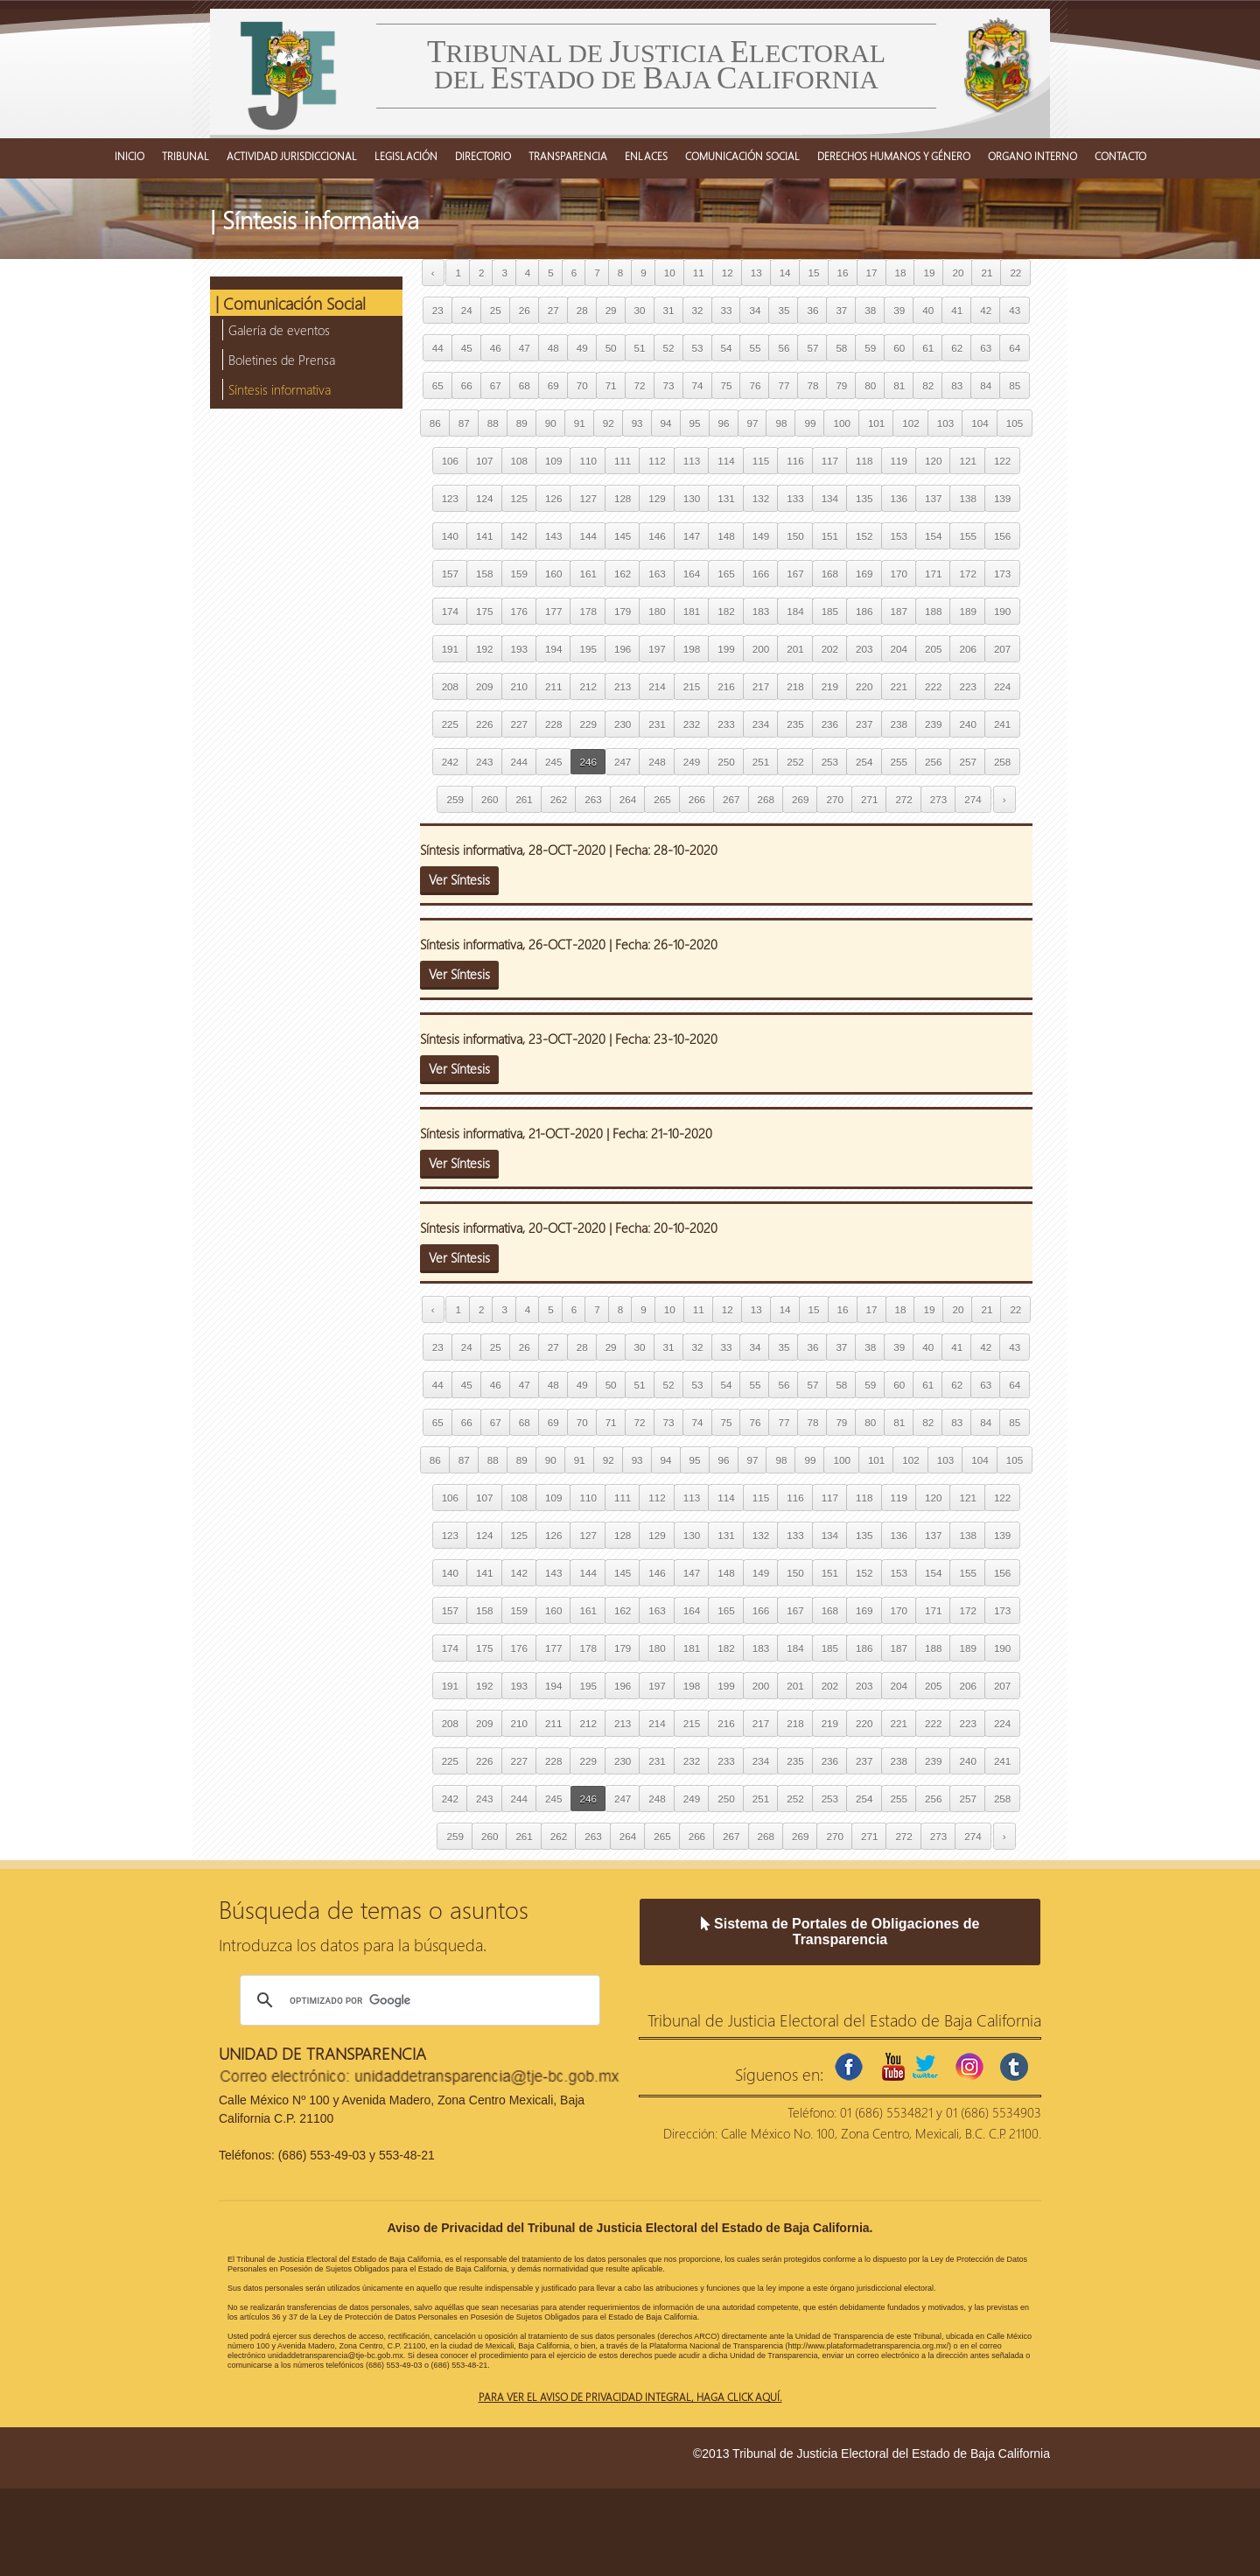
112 (656, 460)
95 (695, 423)
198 (691, 648)
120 (933, 460)
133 (795, 498)
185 (830, 611)
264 (628, 799)
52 (669, 348)
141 (484, 536)
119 (899, 460)
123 (450, 498)
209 (484, 686)
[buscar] (417, 2000)
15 (814, 272)
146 (656, 536)
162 (622, 573)
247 (622, 761)
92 (608, 423)
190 (1002, 611)
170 (899, 573)
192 (484, 648)
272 (903, 799)
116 (795, 460)
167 (795, 573)
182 (726, 611)
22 (1015, 272)
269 (800, 799)
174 (450, 611)
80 (870, 385)
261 (523, 799)
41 (956, 310)
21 (986, 272)
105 (1014, 423)
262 (558, 799)
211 (553, 686)
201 (795, 648)
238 (899, 724)
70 (582, 385)
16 (843, 272)
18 (900, 272)
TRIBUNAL (185, 156)
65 (438, 385)
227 (519, 724)
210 (519, 686)
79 (841, 385)
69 (553, 385)
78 (812, 385)
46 (495, 348)
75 (726, 385)
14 (785, 272)
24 (466, 310)
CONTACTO (1120, 156)
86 (435, 423)
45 (466, 348)
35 (783, 310)
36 (812, 310)
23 (438, 310)
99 (810, 423)
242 (450, 761)
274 (972, 799)
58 (841, 348)
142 (519, 536)
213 (622, 686)
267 (731, 799)
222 (933, 686)
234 (760, 724)
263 (592, 799)
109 (553, 460)
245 (553, 761)
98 (781, 423)
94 (666, 423)
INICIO (129, 156)
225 (450, 724)
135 (864, 498)
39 (899, 310)
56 (783, 348)
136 (899, 498)
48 (553, 348)
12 (727, 272)
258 (1002, 761)
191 (450, 648)
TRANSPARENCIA (567, 156)
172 (967, 573)
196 (622, 648)
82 (928, 385)
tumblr (1014, 2067)
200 (760, 648)
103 (945, 423)
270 (834, 799)
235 (795, 724)
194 (553, 648)
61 (928, 348)
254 (864, 761)
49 (582, 348)
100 (841, 423)
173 (1002, 573)
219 (830, 686)
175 (484, 611)
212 (587, 686)
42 (985, 310)
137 (933, 498)
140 (450, 536)
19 (928, 272)
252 (795, 761)
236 (830, 724)
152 (864, 536)
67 (495, 385)
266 (697, 799)
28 (582, 310)
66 (466, 385)
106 (450, 460)
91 (579, 423)
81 (899, 385)
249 (691, 761)
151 (830, 536)
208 (450, 686)
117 (830, 460)
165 (726, 573)
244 (519, 761)
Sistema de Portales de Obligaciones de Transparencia (840, 1931)
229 (587, 724)
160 (553, 573)
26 (524, 310)
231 (656, 724)
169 (864, 573)
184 (795, 611)
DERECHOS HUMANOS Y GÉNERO (893, 156)
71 (611, 385)
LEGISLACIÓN (406, 156)
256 (933, 761)
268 (766, 799)
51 (640, 348)
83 (956, 385)
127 (587, 498)
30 (640, 310)
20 (957, 272)
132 (760, 498)
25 (495, 310)
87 (464, 423)
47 (524, 348)
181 (691, 611)
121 (967, 460)
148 (726, 536)
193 (519, 648)
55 (754, 348)
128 (622, 498)
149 (760, 536)
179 (622, 611)
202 (830, 648)
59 (870, 348)
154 (933, 536)
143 (553, 536)
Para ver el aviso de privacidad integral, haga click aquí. (630, 2397)
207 (1002, 648)
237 (864, 724)
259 (454, 799)
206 (967, 648)
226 (484, 724)
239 (933, 724)
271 (869, 799)
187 (899, 611)
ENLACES (646, 156)
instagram (970, 2067)
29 (611, 310)
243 (484, 761)
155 (967, 536)
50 (611, 348)
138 (967, 498)
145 (622, 536)
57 (812, 348)
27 (553, 310)
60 (899, 348)
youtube (893, 2067)
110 (587, 460)
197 (656, 648)
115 (760, 460)
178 (587, 611)
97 (753, 423)
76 (754, 385)
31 (669, 310)
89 (522, 423)
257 (967, 761)
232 (691, 724)
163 (656, 573)
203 (864, 648)
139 (1002, 498)
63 (985, 348)
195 (587, 648)
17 (872, 272)
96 (724, 423)
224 (1002, 686)
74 (698, 385)
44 (438, 348)
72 (640, 385)
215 (691, 686)
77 (783, 385)
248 (656, 761)
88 (493, 423)
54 (726, 348)
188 (933, 611)
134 (830, 498)
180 (656, 611)
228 (553, 724)
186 (864, 611)
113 (691, 460)
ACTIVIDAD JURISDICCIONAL (292, 156)
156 (1002, 536)
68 (524, 385)
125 (519, 498)
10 (670, 272)
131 (726, 498)
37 (841, 310)
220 (864, 686)
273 (938, 799)
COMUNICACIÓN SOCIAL (742, 156)
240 (967, 724)
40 (928, 310)
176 (519, 611)
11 (698, 272)
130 (691, 498)
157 (450, 573)
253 (830, 761)
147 (691, 536)
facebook (849, 2067)
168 (830, 573)
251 (760, 761)
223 (967, 686)
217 (760, 686)
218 (795, 686)
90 (550, 423)
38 (870, 310)
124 (484, 498)
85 (1014, 385)
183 (760, 611)
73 (669, 385)
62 (956, 348)
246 (587, 761)
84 (985, 385)
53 (698, 348)
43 (1014, 310)
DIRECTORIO (483, 156)
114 (726, 460)
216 (726, 686)
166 (760, 573)
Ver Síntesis (459, 879)
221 (899, 686)
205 (933, 648)
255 (899, 761)
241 (1002, 724)
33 (726, 310)
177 (553, 611)
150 (795, 536)
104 (979, 423)
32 (698, 310)
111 (622, 460)
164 (691, 573)
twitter (925, 2067)
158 (484, 573)
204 (899, 648)
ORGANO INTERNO (1032, 156)
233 (726, 724)
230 (622, 724)
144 (587, 536)
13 (756, 272)
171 (933, 573)
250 (726, 761)
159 (519, 573)
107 (484, 460)
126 (553, 498)
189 (967, 611)
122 (1002, 460)
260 (489, 799)
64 (1014, 348)
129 (656, 498)
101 (876, 423)
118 (864, 460)
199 (726, 648)
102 (910, 423)
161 (587, 573)
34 (754, 310)
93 (637, 423)
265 (662, 799)
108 (519, 460)
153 (899, 536)
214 (656, 686)
